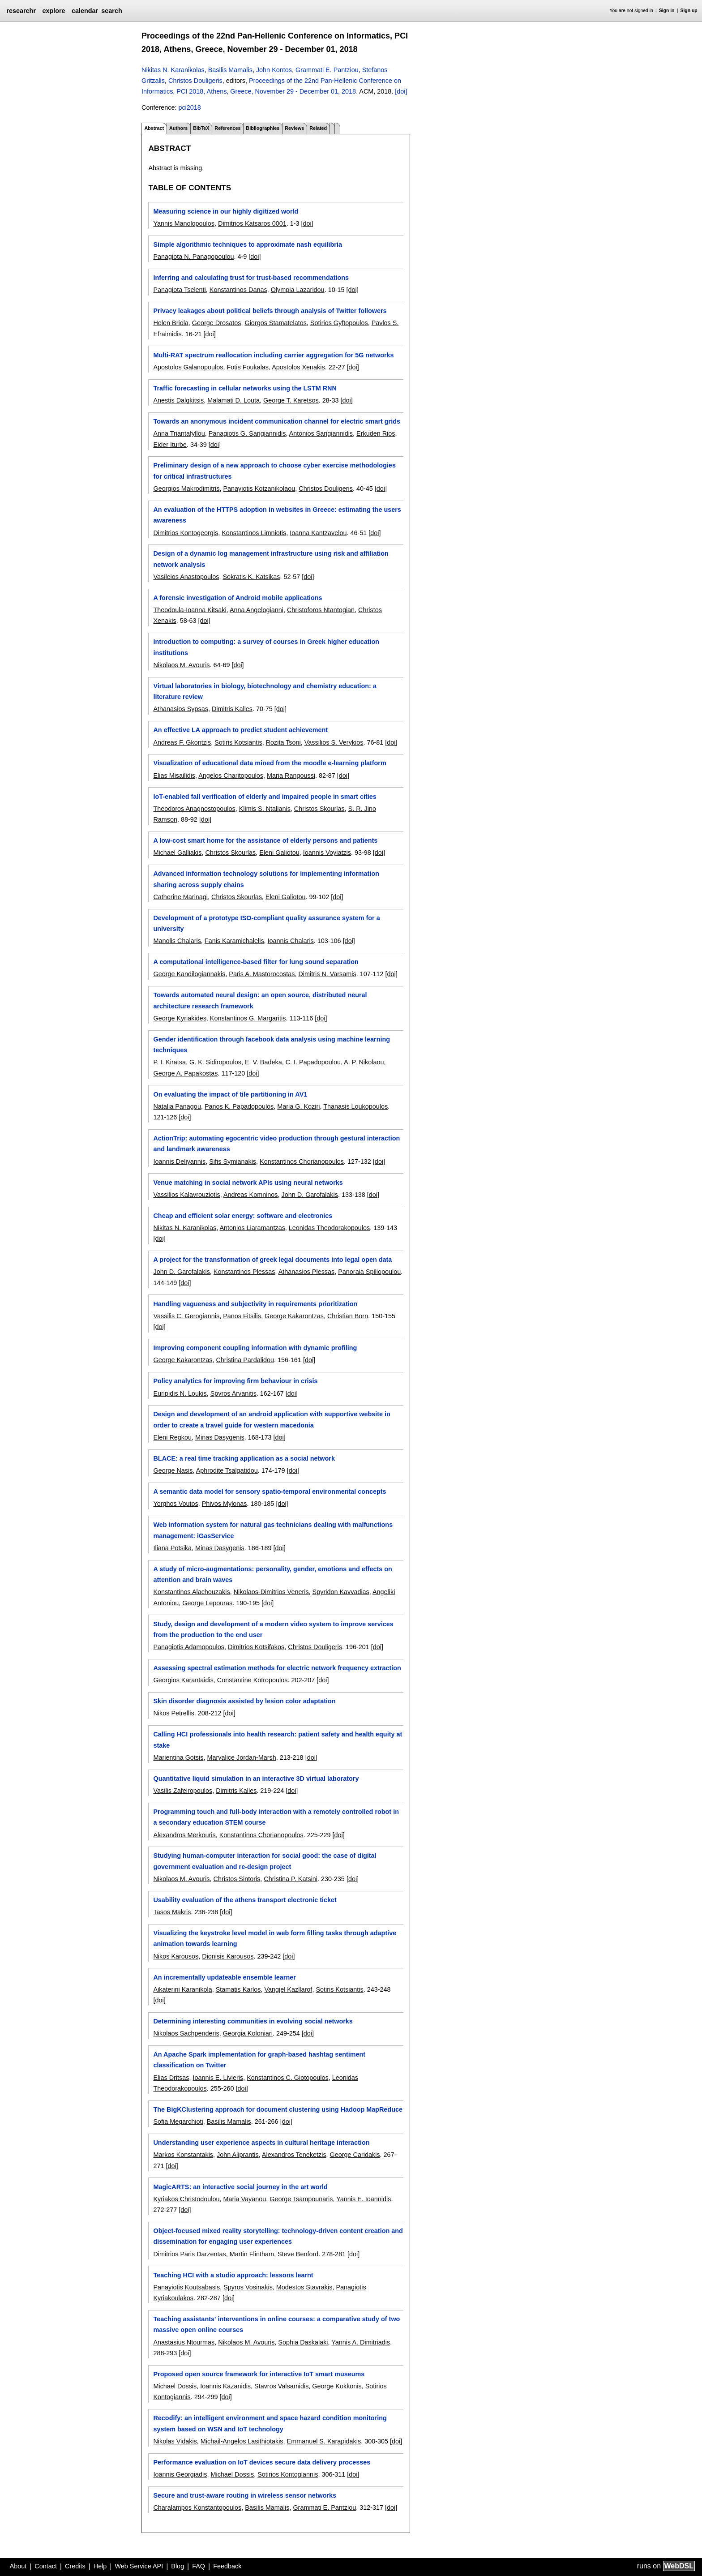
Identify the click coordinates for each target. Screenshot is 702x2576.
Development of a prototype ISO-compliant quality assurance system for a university (266, 923)
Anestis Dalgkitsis (178, 400)
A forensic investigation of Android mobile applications (237, 597)
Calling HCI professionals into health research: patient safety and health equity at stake (277, 1740)
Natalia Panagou (177, 1106)
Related (318, 128)
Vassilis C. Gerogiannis (186, 1316)
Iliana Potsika (172, 1548)
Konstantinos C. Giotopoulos (287, 2077)
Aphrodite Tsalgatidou (227, 1470)
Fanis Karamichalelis (234, 940)
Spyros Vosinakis (248, 2287)
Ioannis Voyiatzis (327, 852)
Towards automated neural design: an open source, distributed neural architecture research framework (260, 1000)
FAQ (198, 2566)
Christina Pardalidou (245, 1359)
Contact (45, 2566)
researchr (21, 10)
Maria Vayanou (244, 2199)
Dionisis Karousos (227, 1956)
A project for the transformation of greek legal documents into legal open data (272, 1259)
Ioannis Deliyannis (179, 1161)
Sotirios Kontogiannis (287, 2474)
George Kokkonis (336, 2386)
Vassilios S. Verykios (334, 742)
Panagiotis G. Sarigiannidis (247, 433)
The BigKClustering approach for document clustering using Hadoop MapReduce (277, 2109)
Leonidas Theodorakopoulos (329, 1227)
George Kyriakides (179, 1018)
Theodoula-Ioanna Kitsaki (189, 609)
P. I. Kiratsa (169, 1062)
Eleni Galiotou (279, 852)
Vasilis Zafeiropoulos (182, 1790)
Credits (75, 2566)
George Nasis (173, 1470)
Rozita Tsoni (283, 742)
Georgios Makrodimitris (186, 488)
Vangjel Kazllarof (288, 1989)
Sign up (689, 10)
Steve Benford (298, 2254)
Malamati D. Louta (233, 400)
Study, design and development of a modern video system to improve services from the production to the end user (273, 1629)
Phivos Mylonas (224, 1503)
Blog (177, 2566)
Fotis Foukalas (248, 367)
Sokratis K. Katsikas (251, 576)
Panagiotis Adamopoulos (188, 1646)
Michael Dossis (175, 2386)
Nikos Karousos (175, 1956)
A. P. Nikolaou (364, 1062)
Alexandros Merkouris (184, 1835)
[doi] (401, 91)
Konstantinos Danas (238, 289)
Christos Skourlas (319, 808)
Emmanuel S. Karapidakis (324, 2441)
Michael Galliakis (177, 852)
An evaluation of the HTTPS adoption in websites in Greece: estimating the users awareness (277, 515)
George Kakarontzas (294, 1316)
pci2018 (189, 107)
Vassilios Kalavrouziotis (186, 1194)
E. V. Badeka (263, 1062)
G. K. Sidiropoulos (215, 1062)
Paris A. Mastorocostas (262, 973)
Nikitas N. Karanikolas (173, 69)
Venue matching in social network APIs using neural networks (247, 1182)
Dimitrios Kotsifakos (256, 1646)
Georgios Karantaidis (183, 1680)
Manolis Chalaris (177, 940)
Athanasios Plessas (306, 1271)
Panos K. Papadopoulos (239, 1106)
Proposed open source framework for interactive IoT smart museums (258, 2374)
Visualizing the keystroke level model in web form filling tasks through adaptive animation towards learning (274, 1938)
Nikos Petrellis (173, 1713)
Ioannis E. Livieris (218, 2077)
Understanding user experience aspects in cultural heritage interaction (261, 2142)
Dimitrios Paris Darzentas (189, 2254)
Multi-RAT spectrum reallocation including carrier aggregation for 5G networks (273, 355)
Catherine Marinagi (180, 896)
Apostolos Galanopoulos (188, 367)
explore (53, 10)
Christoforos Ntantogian (321, 609)
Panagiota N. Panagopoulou (193, 256)
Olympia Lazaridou (298, 289)
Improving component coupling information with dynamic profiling (255, 1347)
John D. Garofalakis (310, 1194)
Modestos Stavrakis (304, 2287)
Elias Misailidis (174, 775)
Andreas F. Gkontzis (182, 742)
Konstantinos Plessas (244, 1271)
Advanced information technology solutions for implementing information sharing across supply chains (266, 879)
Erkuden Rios (375, 433)
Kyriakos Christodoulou (186, 2199)
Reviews (294, 128)
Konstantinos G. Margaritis (248, 1018)
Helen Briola (170, 322)
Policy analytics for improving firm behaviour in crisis (235, 1380)
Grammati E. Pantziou (327, 69)
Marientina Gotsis (178, 1757)
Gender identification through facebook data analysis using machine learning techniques (271, 1045)
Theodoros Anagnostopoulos (194, 808)
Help (100, 2566)
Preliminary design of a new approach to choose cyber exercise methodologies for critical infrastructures (274, 471)
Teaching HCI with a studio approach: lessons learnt (233, 2275)
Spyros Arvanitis (233, 1393)
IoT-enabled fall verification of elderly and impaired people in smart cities (264, 796)
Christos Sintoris (237, 1878)
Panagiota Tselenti (179, 289)
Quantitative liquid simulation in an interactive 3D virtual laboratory (256, 1778)
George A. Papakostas (185, 1073)
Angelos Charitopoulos (230, 775)
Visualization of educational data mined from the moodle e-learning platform (269, 763)
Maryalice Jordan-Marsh (241, 1757)
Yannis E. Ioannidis (363, 2199)
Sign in (667, 10)
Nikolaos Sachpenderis (186, 2033)
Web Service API (139, 2566)
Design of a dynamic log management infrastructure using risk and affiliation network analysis (270, 559)
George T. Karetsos (291, 400)
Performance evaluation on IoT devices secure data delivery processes (261, 2462)
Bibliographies (262, 128)
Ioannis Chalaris (291, 940)
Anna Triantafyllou (179, 433)
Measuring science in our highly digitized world (225, 211)
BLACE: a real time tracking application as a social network (243, 1458)
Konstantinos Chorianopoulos (302, 1161)
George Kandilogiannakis (189, 973)
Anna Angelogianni (256, 609)
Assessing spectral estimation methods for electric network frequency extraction (277, 1668)
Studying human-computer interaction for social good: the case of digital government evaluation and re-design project (264, 1861)
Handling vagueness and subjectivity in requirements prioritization (255, 1303)
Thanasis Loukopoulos (355, 1106)
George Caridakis (355, 2154)
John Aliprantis (238, 2154)
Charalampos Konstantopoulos (197, 2507)
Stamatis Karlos (238, 1989)
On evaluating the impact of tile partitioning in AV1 (230, 1094)
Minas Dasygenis (219, 1437)
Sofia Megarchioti (178, 2121)
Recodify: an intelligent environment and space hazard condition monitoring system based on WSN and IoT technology (269, 2423)
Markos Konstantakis (183, 2154)
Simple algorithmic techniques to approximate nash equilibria (247, 244)
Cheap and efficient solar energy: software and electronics (242, 1215)
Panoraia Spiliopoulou (369, 1271)
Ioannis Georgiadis (180, 2474)
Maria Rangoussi (291, 775)
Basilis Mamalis (230, 69)
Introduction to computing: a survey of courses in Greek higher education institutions (266, 647)
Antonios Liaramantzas (252, 1227)
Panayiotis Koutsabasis (186, 2287)
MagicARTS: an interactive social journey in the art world (240, 2186)
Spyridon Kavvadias (340, 1591)
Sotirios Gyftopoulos (339, 322)
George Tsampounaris (301, 2199)
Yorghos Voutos (175, 1503)
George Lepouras (207, 1603)
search (111, 10)
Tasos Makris (172, 1912)
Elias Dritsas (171, 2077)
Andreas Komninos (250, 1194)
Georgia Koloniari (248, 2033)
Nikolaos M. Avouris (181, 665)
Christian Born (347, 1316)
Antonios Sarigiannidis (321, 433)
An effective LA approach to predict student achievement (240, 729)
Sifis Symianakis (232, 1161)
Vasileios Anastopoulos (186, 576)
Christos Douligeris (195, 80)
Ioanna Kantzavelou (318, 532)
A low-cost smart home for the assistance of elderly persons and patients (265, 840)
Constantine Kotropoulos (252, 1680)
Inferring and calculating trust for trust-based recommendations (251, 277)
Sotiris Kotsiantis (238, 742)
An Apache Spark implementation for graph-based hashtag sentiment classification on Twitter (259, 2060)
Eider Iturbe (169, 444)
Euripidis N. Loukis (179, 1393)
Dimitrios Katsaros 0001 (252, 223)
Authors (178, 128)
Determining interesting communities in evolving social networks (252, 2021)
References (227, 128)
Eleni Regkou (172, 1437)
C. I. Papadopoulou (313, 1062)
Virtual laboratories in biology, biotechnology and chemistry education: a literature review (264, 691)
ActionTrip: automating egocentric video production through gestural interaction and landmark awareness (276, 1144)
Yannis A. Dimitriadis (360, 2342)
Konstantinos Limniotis (254, 532)
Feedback (227, 2566)
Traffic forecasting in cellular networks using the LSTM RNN (244, 388)
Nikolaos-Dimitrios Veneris (271, 1591)
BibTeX (201, 128)
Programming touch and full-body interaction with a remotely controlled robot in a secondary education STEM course (275, 1817)
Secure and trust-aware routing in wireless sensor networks (244, 2495)
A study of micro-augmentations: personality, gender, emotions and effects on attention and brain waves (272, 1574)
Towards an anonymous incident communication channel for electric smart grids (276, 421)
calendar (85, 10)
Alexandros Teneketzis (294, 2154)
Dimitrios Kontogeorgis (185, 532)
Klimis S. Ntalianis (265, 808)
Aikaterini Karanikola (182, 1989)
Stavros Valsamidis (281, 2386)
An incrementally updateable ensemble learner (224, 1977)
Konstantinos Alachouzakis (191, 1591)
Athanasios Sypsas (180, 708)
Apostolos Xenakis (298, 367)
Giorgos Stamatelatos (275, 322)
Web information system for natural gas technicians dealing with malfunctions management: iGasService (273, 1530)
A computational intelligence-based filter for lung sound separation (255, 961)
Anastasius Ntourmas (183, 2342)
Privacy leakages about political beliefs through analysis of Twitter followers (269, 310)
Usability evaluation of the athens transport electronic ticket (244, 1899)
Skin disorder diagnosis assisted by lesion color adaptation (244, 1701)
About (18, 2566)
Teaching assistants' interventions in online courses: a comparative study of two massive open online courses (276, 2324)
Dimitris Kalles (232, 708)
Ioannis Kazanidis (225, 2386)
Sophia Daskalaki (303, 2342)
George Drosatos (216, 322)
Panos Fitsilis (242, 1316)
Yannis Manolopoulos (183, 223)
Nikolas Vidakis (175, 2441)
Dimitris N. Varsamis (327, 973)
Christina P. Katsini (290, 1878)
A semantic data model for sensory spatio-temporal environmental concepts (269, 1491)
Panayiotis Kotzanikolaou (259, 488)
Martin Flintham (252, 2254)
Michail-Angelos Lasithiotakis (242, 2441)
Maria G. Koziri (298, 1106)
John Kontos (274, 69)
